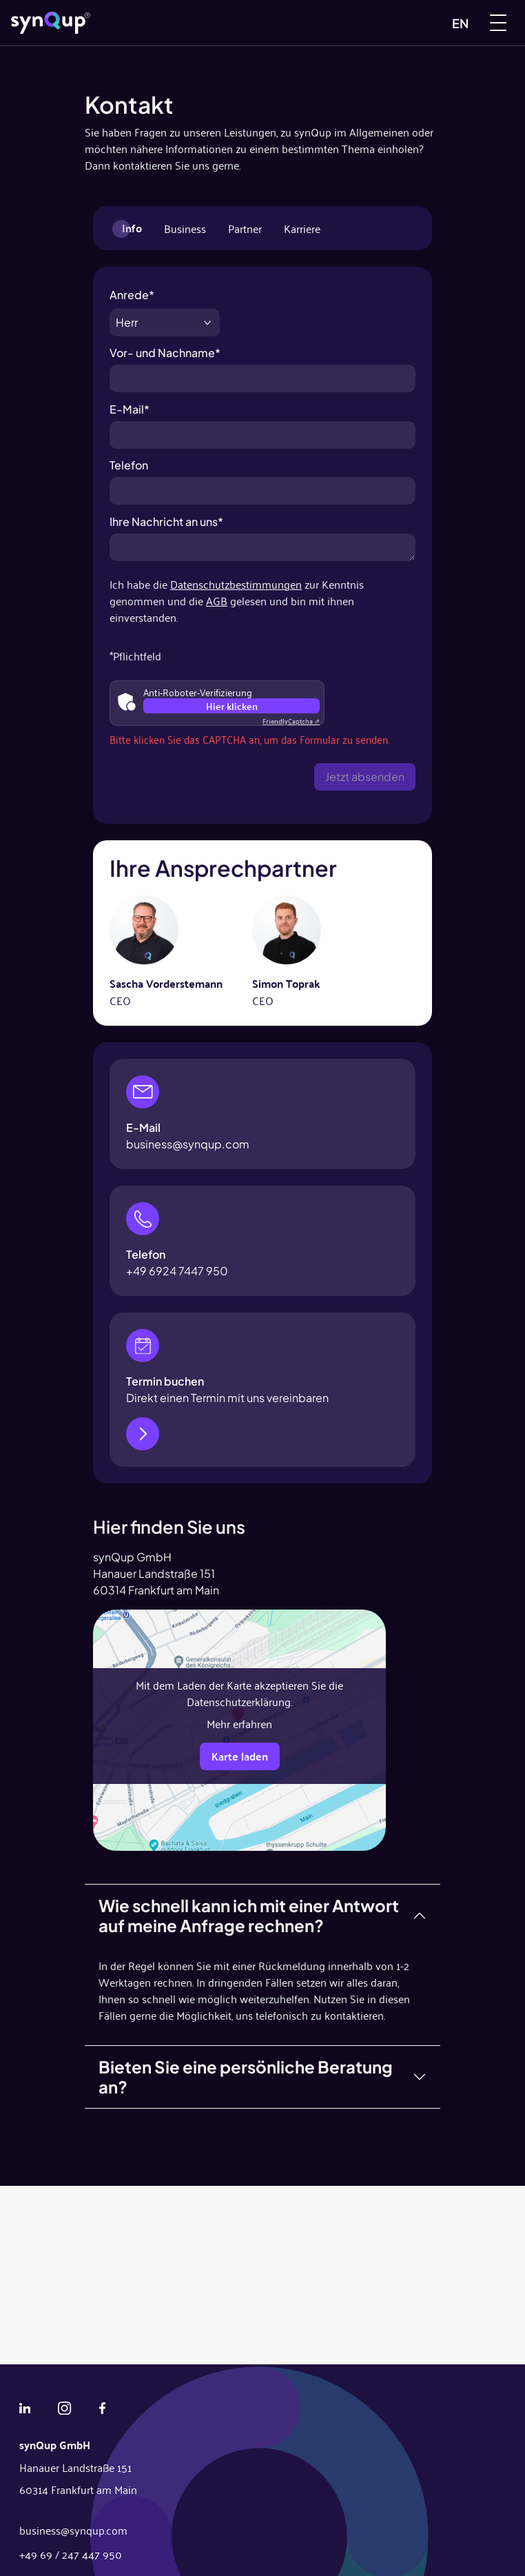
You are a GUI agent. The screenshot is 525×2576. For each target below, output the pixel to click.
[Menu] (498, 22)
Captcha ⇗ (291, 721)
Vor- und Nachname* (262, 358)
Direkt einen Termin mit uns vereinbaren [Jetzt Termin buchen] (227, 1397)
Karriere (302, 228)
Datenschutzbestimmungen (236, 584)
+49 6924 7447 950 (177, 1271)
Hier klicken (232, 706)
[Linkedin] (25, 2406)
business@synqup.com (187, 1144)
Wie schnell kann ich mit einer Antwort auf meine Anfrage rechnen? (249, 1915)
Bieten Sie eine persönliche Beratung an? (246, 2076)
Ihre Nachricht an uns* (262, 527)
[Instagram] (64, 2406)
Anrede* (165, 300)
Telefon (262, 471)
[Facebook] (102, 2406)
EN (460, 23)
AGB (216, 600)
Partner (245, 228)
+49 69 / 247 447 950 (70, 2554)
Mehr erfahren (239, 1723)
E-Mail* (262, 415)
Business (185, 228)
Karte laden (240, 1756)
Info (132, 228)
